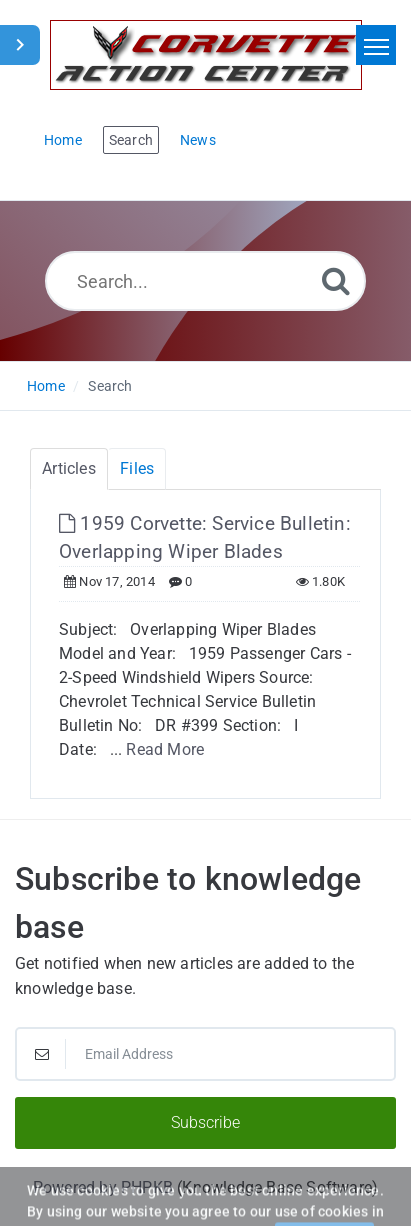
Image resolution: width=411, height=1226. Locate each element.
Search (110, 386)
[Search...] (205, 281)
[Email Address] (205, 1054)
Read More (165, 749)
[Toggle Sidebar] (20, 45)
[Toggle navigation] (376, 45)
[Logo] (206, 55)
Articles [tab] (69, 468)
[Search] (336, 280)
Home (46, 386)
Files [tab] (137, 468)
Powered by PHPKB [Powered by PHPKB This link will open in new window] (103, 1187)
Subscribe (205, 1122)
